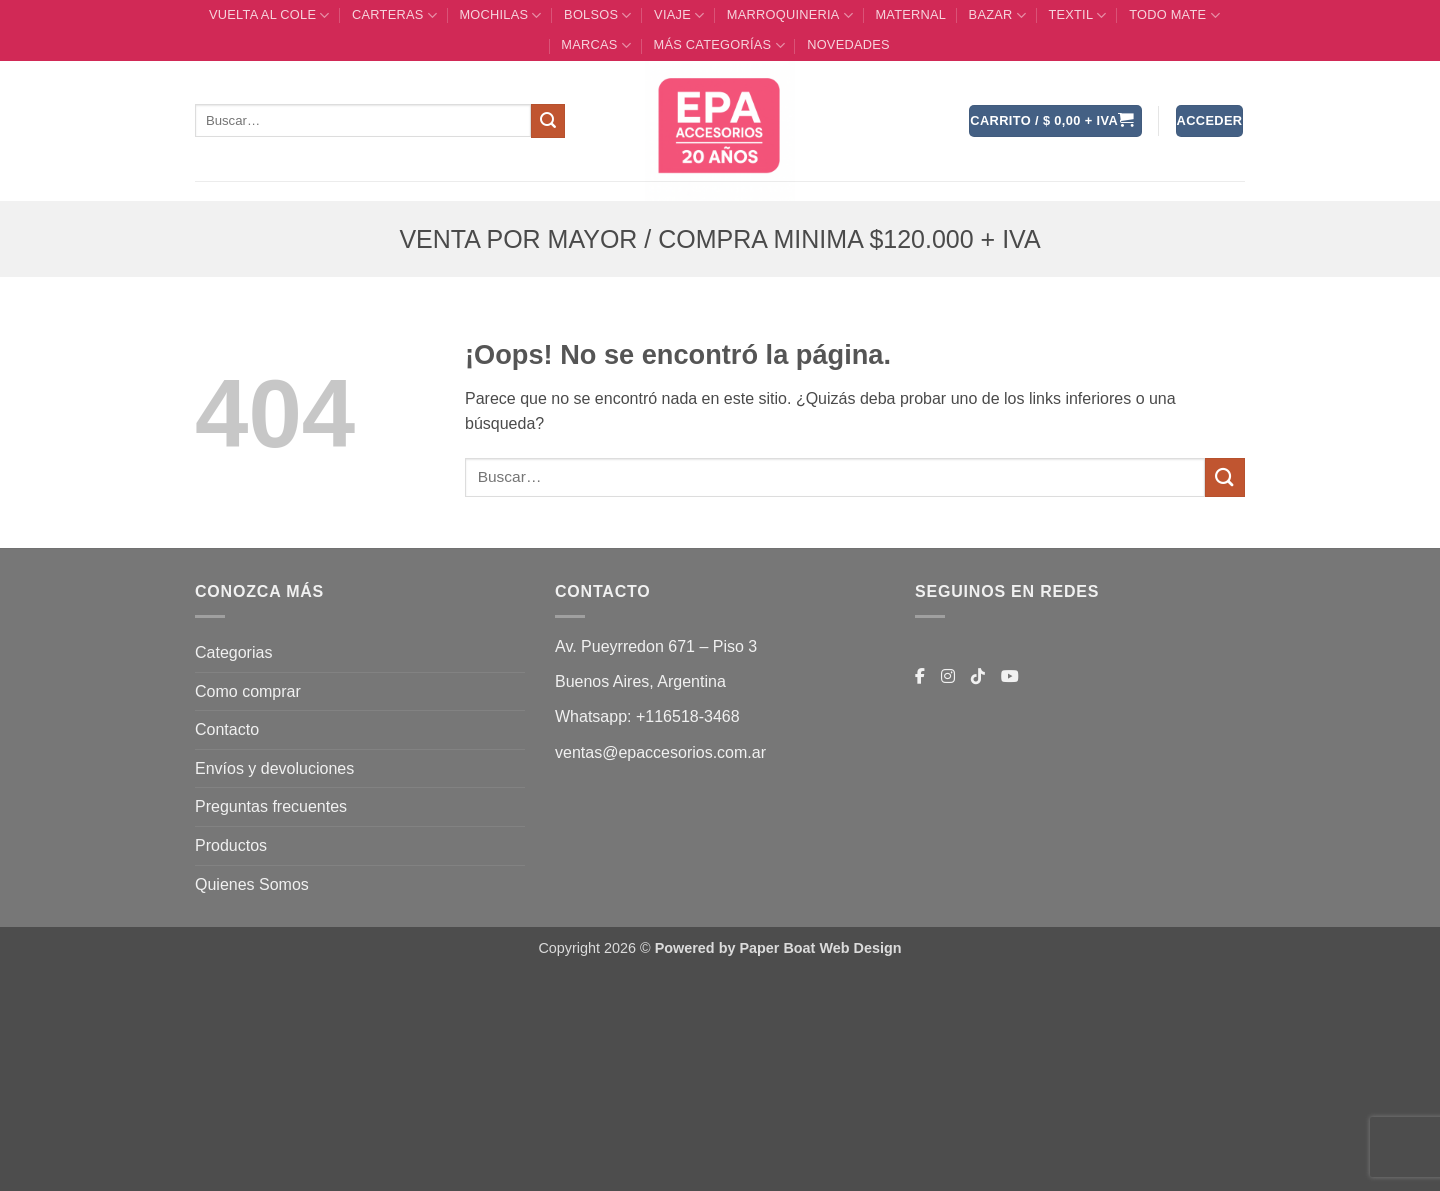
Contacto (227, 729)
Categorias (233, 652)
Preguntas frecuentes (271, 806)
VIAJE (679, 15)
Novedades (848, 44)
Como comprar (248, 691)
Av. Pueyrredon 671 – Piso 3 (656, 646)
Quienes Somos (252, 884)
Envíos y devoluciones (274, 768)
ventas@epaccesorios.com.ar (660, 752)
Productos (231, 845)
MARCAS (596, 45)
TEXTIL (1077, 15)
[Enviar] (548, 121)
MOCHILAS (500, 15)
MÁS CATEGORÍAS (718, 45)
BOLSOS (598, 15)
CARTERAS (394, 15)
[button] (1055, 121)
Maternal (910, 14)
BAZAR (997, 15)
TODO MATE (1174, 15)
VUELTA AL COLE (269, 15)
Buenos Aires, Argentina (640, 681)
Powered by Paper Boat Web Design (778, 948)
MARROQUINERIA (790, 15)
